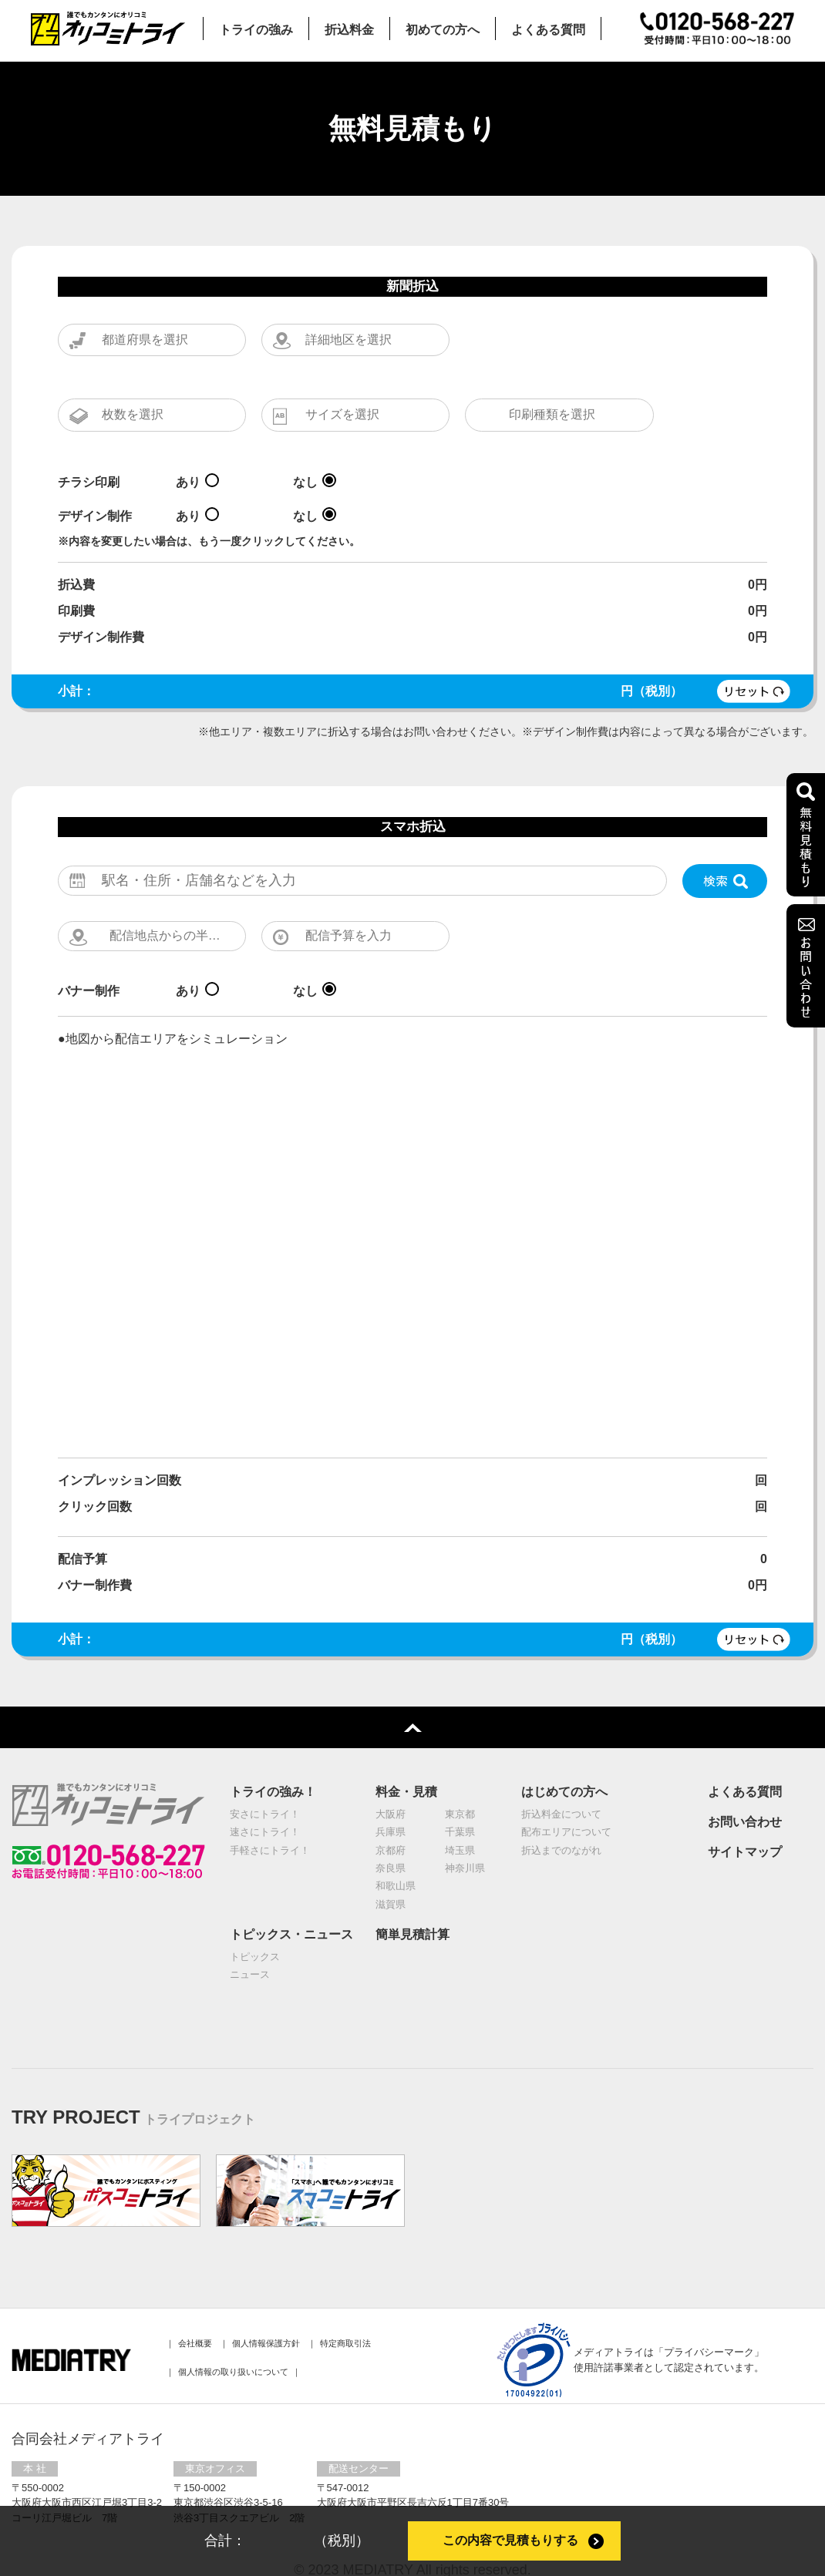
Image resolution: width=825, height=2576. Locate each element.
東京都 (460, 1785)
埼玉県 (460, 1822)
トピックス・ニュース (291, 1905)
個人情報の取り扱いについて (233, 2343)
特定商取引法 (345, 2314)
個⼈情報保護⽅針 (266, 2314)
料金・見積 (406, 1763)
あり (188, 449)
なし (305, 449)
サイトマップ (745, 1823)
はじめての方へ (564, 1763)
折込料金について (561, 1785)
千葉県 (460, 1803)
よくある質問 (745, 1763)
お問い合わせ (745, 1793)
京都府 (390, 1822)
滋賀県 (390, 1876)
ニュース (250, 1946)
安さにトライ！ (265, 1785)
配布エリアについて (566, 1803)
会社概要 (195, 2314)
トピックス (255, 1928)
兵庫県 (390, 1803)
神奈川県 (465, 1839)
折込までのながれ (561, 1822)
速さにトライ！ (265, 1803)
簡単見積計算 (412, 1905)
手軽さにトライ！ (270, 1822)
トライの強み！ (273, 1763)
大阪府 (390, 1785)
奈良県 (390, 1839)
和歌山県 (395, 1858)
